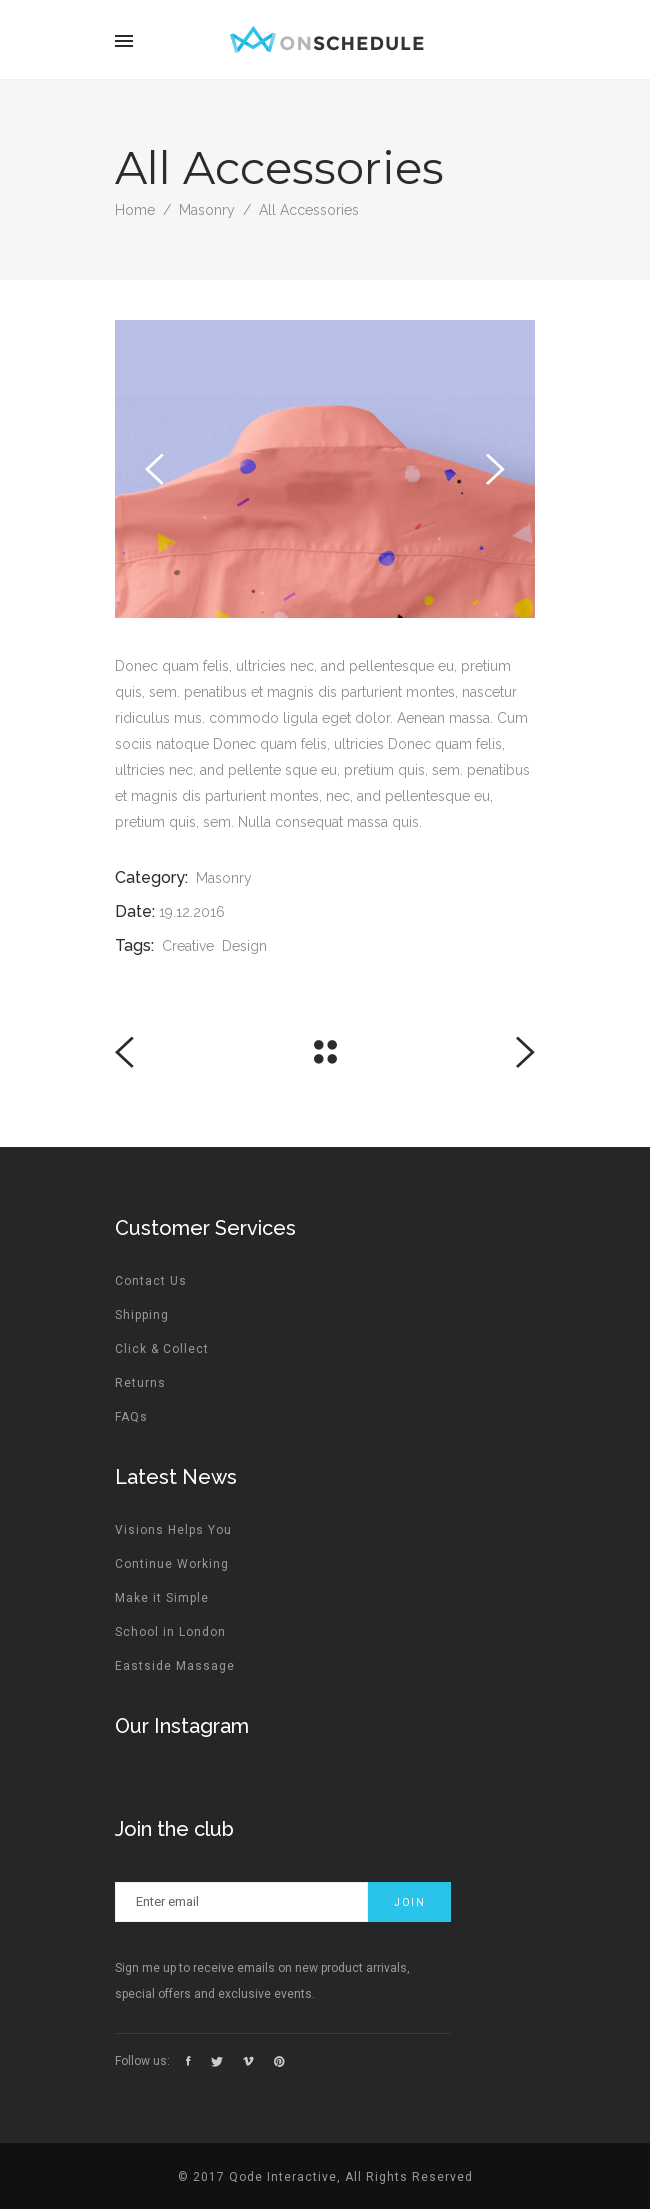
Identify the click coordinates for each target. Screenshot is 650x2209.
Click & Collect (162, 1349)
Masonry (207, 210)
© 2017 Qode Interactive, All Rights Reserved (325, 2177)
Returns (140, 1383)
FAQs (131, 1417)
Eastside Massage (175, 1666)
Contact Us (151, 1281)
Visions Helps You (173, 1530)
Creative (188, 946)
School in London (170, 1632)
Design (244, 946)
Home (135, 210)
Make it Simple (162, 1598)
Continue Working (172, 1564)
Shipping (142, 1315)
